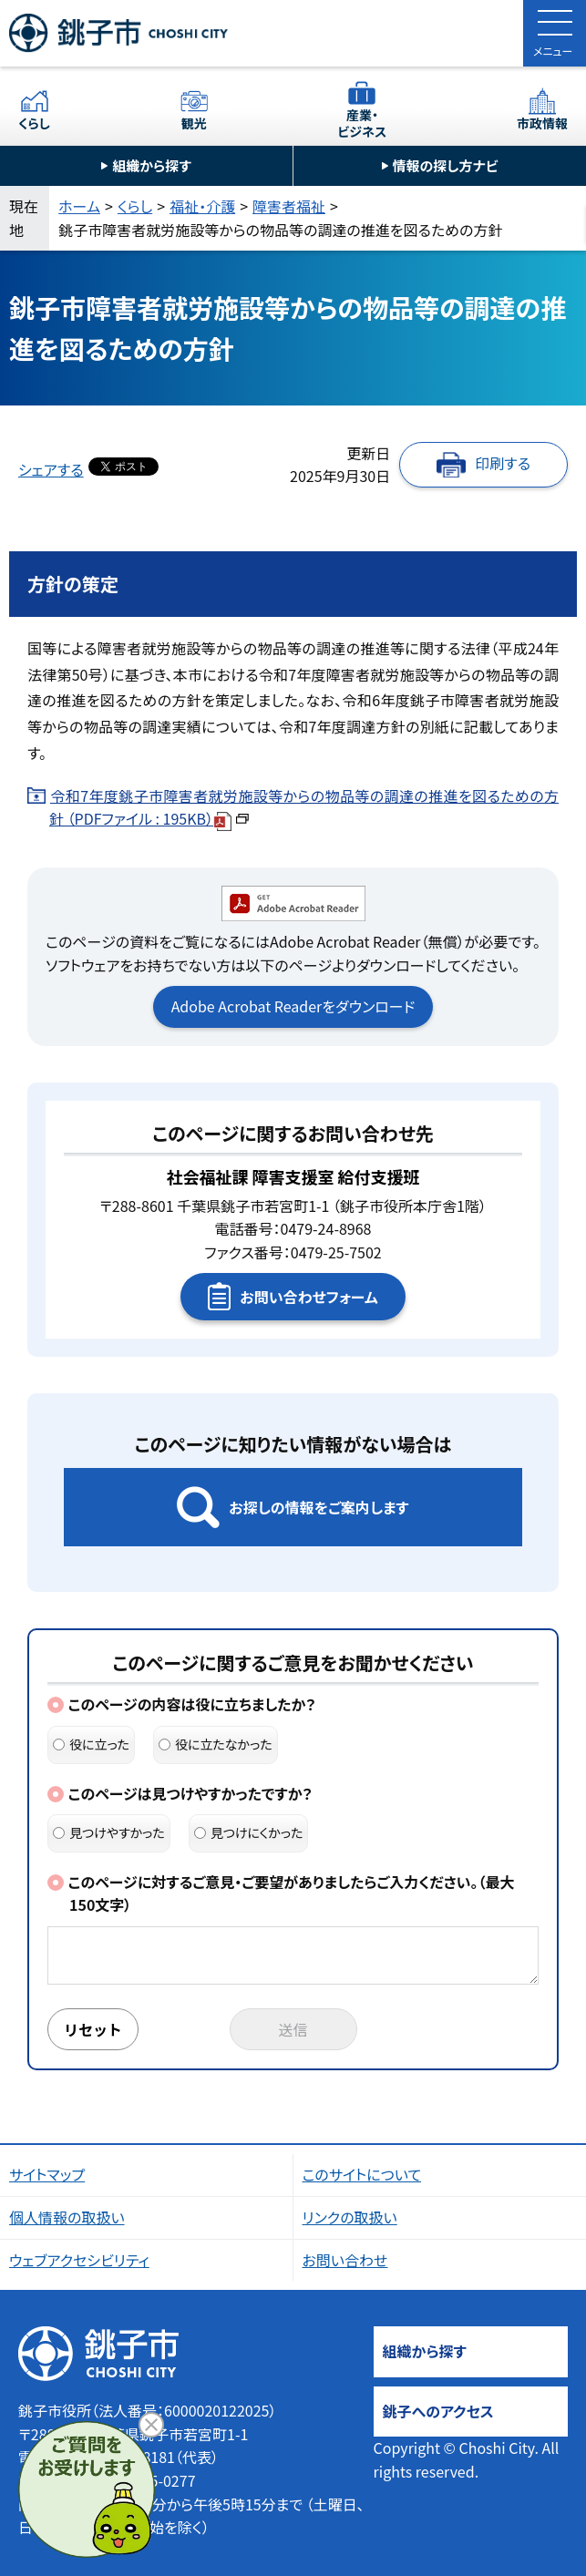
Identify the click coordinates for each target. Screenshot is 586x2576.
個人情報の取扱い (67, 2217)
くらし (34, 123)
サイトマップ (47, 2174)
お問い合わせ (345, 2260)
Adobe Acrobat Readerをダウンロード (293, 1006)
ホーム (79, 206)
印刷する (502, 463)
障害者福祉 (288, 206)
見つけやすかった (109, 1832)
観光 (194, 123)
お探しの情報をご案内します (318, 1507)
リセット (93, 2029)
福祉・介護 (202, 206)
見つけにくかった (248, 1832)
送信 (293, 2029)
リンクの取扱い (350, 2217)
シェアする (51, 469)
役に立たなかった (215, 1744)
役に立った (91, 1744)
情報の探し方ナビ (446, 165)
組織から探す (151, 165)
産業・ (362, 123)
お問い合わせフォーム (308, 1297)
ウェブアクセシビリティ (79, 2260)
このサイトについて (362, 2174)
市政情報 (542, 123)
